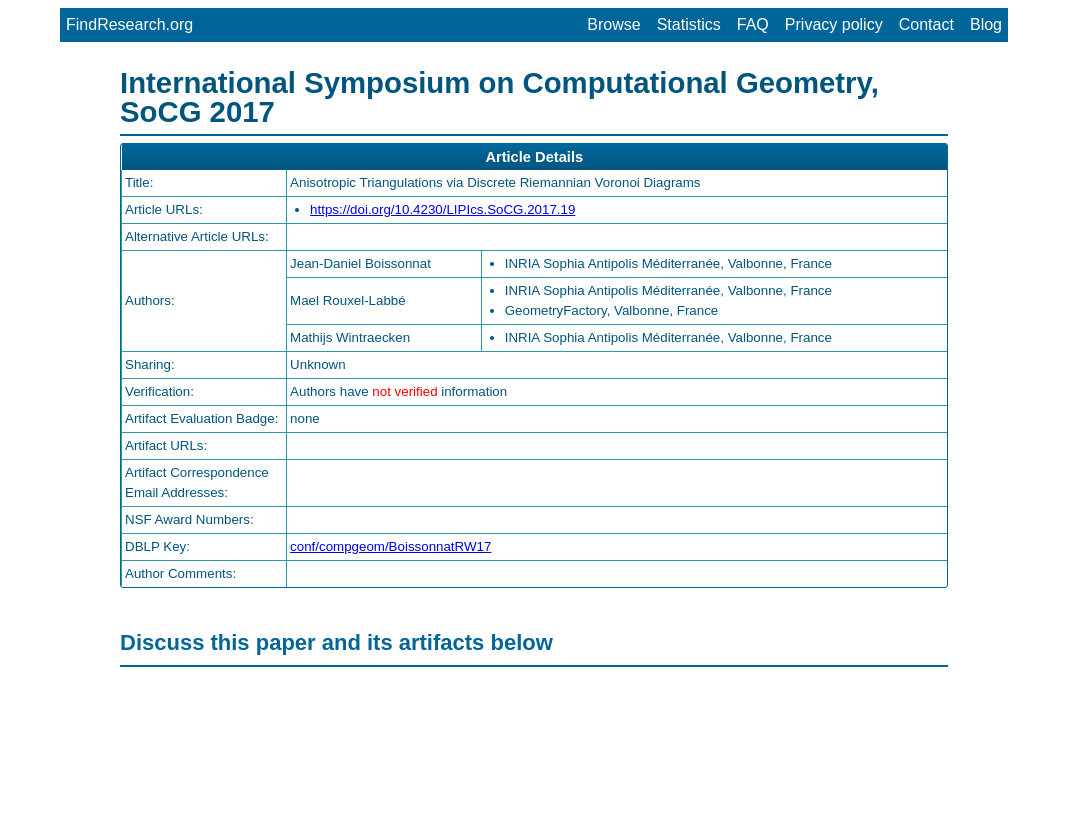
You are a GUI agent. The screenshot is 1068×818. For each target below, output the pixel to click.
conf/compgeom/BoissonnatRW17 (390, 546)
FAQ (753, 24)
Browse (613, 24)
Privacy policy (834, 24)
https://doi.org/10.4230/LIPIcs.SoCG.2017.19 (442, 209)
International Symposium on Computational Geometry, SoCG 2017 (499, 97)
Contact (926, 24)
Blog (986, 24)
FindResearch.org (129, 24)
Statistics (689, 24)
